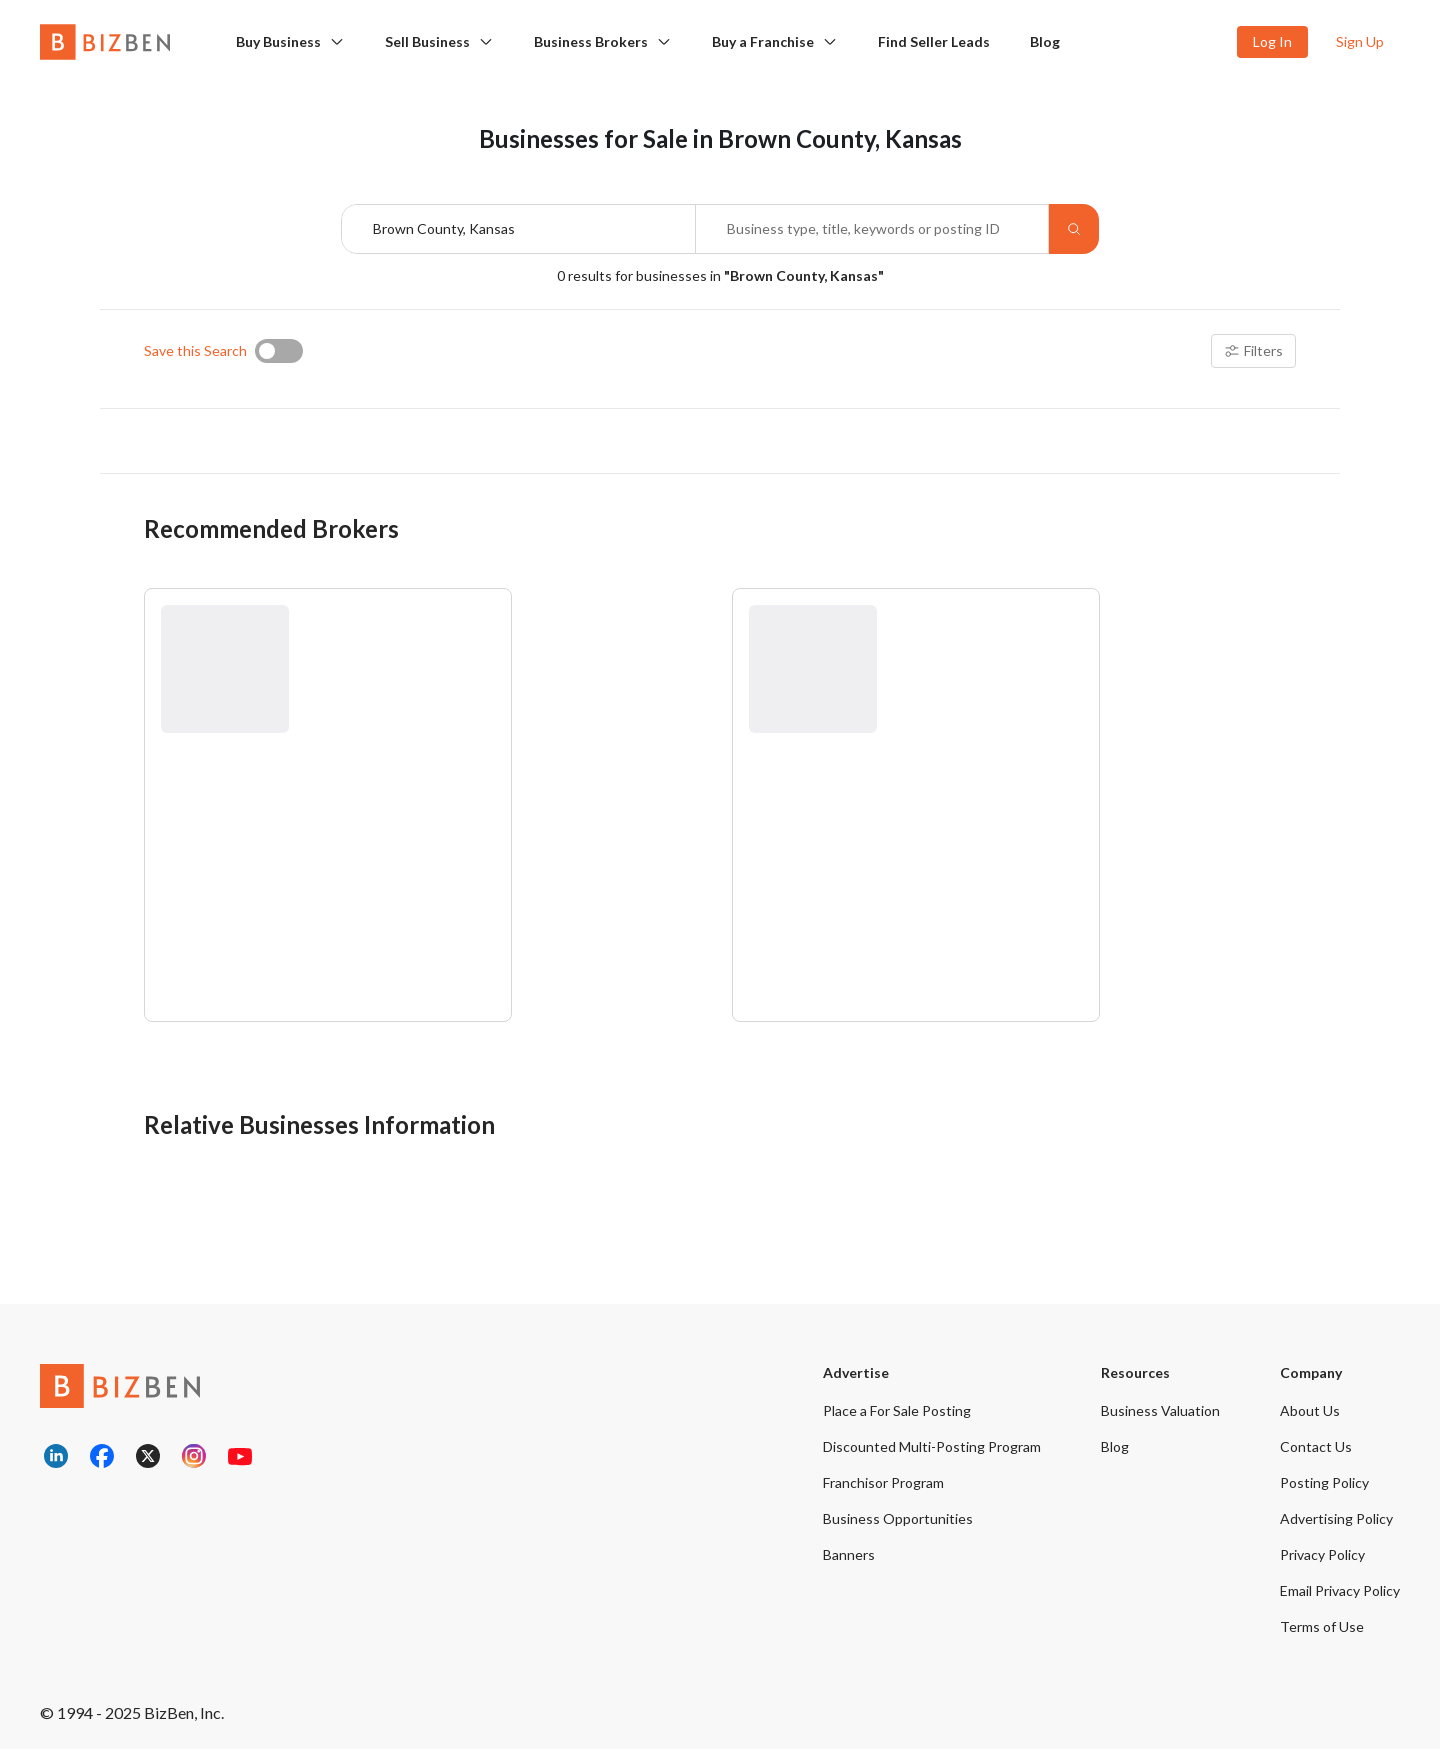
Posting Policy (1324, 1490)
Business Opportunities (898, 1526)
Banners (849, 1562)
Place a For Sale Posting (897, 1418)
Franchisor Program (883, 1490)
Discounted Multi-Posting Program (932, 1454)
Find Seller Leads (934, 41)
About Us (1310, 1418)
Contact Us (1316, 1454)
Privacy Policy (1322, 1562)
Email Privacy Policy (1340, 1598)
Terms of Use (1322, 1634)
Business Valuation (1160, 1418)
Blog (1045, 41)
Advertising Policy (1336, 1526)
